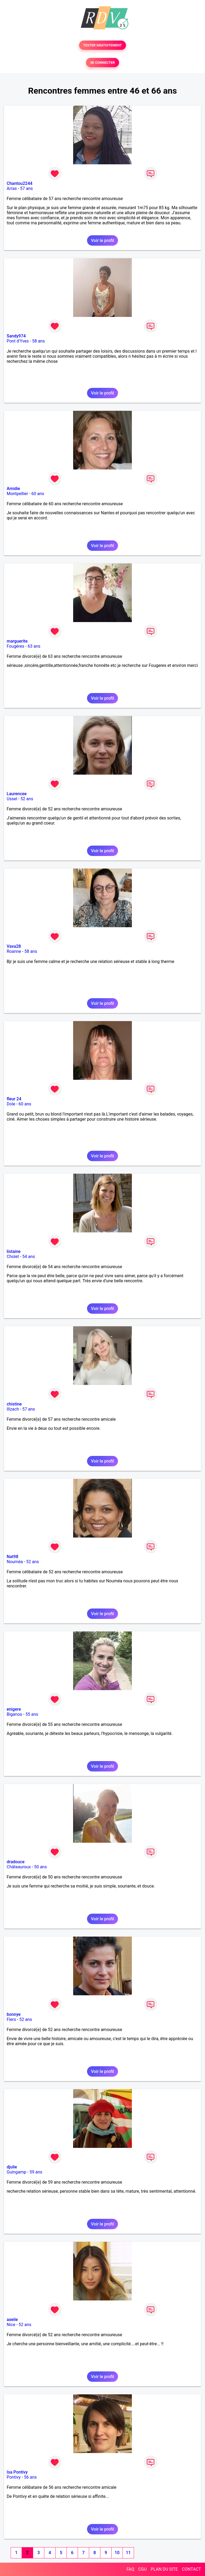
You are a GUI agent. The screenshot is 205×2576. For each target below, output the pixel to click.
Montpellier (17, 493)
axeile (12, 2319)
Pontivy (14, 2477)
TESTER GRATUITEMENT (102, 45)
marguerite (17, 641)
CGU (142, 2569)
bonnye (14, 2014)
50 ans (40, 1866)
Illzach (13, 1409)
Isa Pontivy (17, 2472)
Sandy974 (16, 336)
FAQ (130, 2569)
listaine (14, 1251)
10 (117, 2552)
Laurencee (17, 793)
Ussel (12, 798)
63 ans (33, 646)
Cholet (13, 1256)
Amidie (13, 488)
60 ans (37, 493)
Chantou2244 (19, 183)
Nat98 (12, 1556)
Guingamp (16, 2172)
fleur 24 (14, 1098)
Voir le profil (102, 240)
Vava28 (14, 946)
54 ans (28, 1256)
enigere (14, 1709)
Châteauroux (19, 1866)
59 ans (36, 2172)
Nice (11, 2324)
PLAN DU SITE (164, 2569)
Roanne (14, 951)
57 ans (26, 188)
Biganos (14, 1714)
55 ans (31, 1714)
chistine (14, 1404)
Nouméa (15, 1561)
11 (128, 2552)
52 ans (27, 798)
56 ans (30, 2477)
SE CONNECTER (102, 63)
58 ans (38, 341)
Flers (11, 2019)
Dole (11, 1103)
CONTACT (191, 2569)
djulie (12, 2166)
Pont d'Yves (18, 341)
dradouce (16, 1861)
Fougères (15, 646)
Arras (12, 188)
